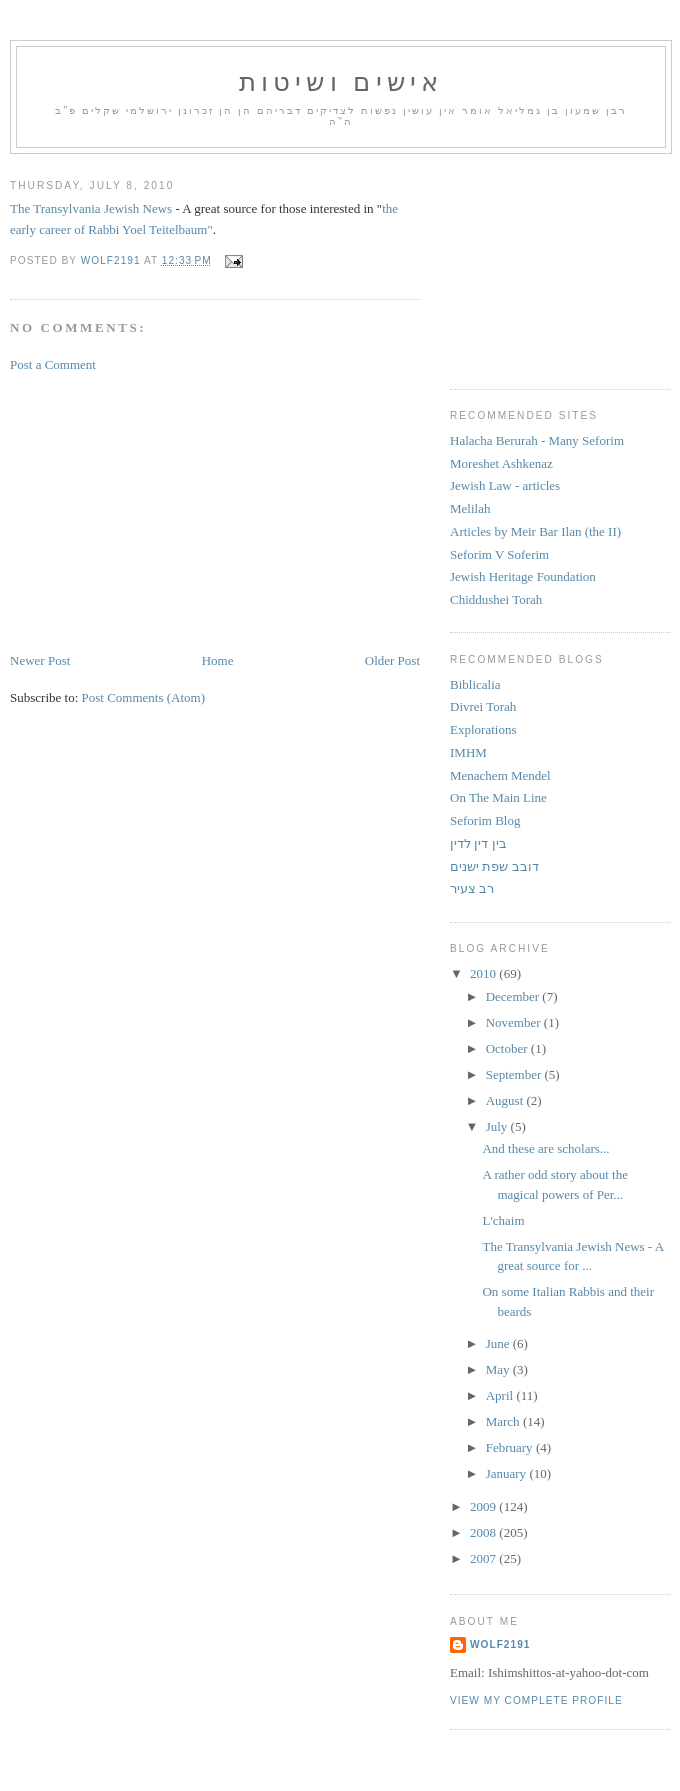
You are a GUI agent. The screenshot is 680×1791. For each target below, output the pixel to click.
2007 (484, 1558)
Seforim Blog (485, 820)
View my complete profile (536, 1700)
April (501, 1395)
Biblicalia (475, 684)
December (514, 996)
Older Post (392, 660)
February (511, 1447)
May (499, 1369)
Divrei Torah (483, 706)
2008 (484, 1532)
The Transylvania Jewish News (91, 208)
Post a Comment (53, 364)
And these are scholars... (545, 1148)
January (508, 1473)
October (508, 1048)
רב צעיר (472, 888)
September (515, 1074)
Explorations (483, 729)
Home (218, 660)
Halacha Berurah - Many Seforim (537, 440)
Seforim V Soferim (499, 554)
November (515, 1022)
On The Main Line (498, 797)
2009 (484, 1506)
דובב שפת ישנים (494, 866)
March (504, 1421)
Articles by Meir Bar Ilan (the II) (535, 531)
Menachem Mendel (500, 775)
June (499, 1343)
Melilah (470, 508)
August (506, 1100)
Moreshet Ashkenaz (501, 463)
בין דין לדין (478, 843)
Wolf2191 (500, 1644)
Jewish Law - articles (505, 485)
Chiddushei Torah (496, 599)
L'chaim (503, 1220)
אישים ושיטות (341, 82)
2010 (484, 973)
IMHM (468, 752)
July (498, 1126)
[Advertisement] (160, 511)
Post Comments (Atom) (144, 697)
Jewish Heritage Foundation (523, 576)
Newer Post (40, 660)
